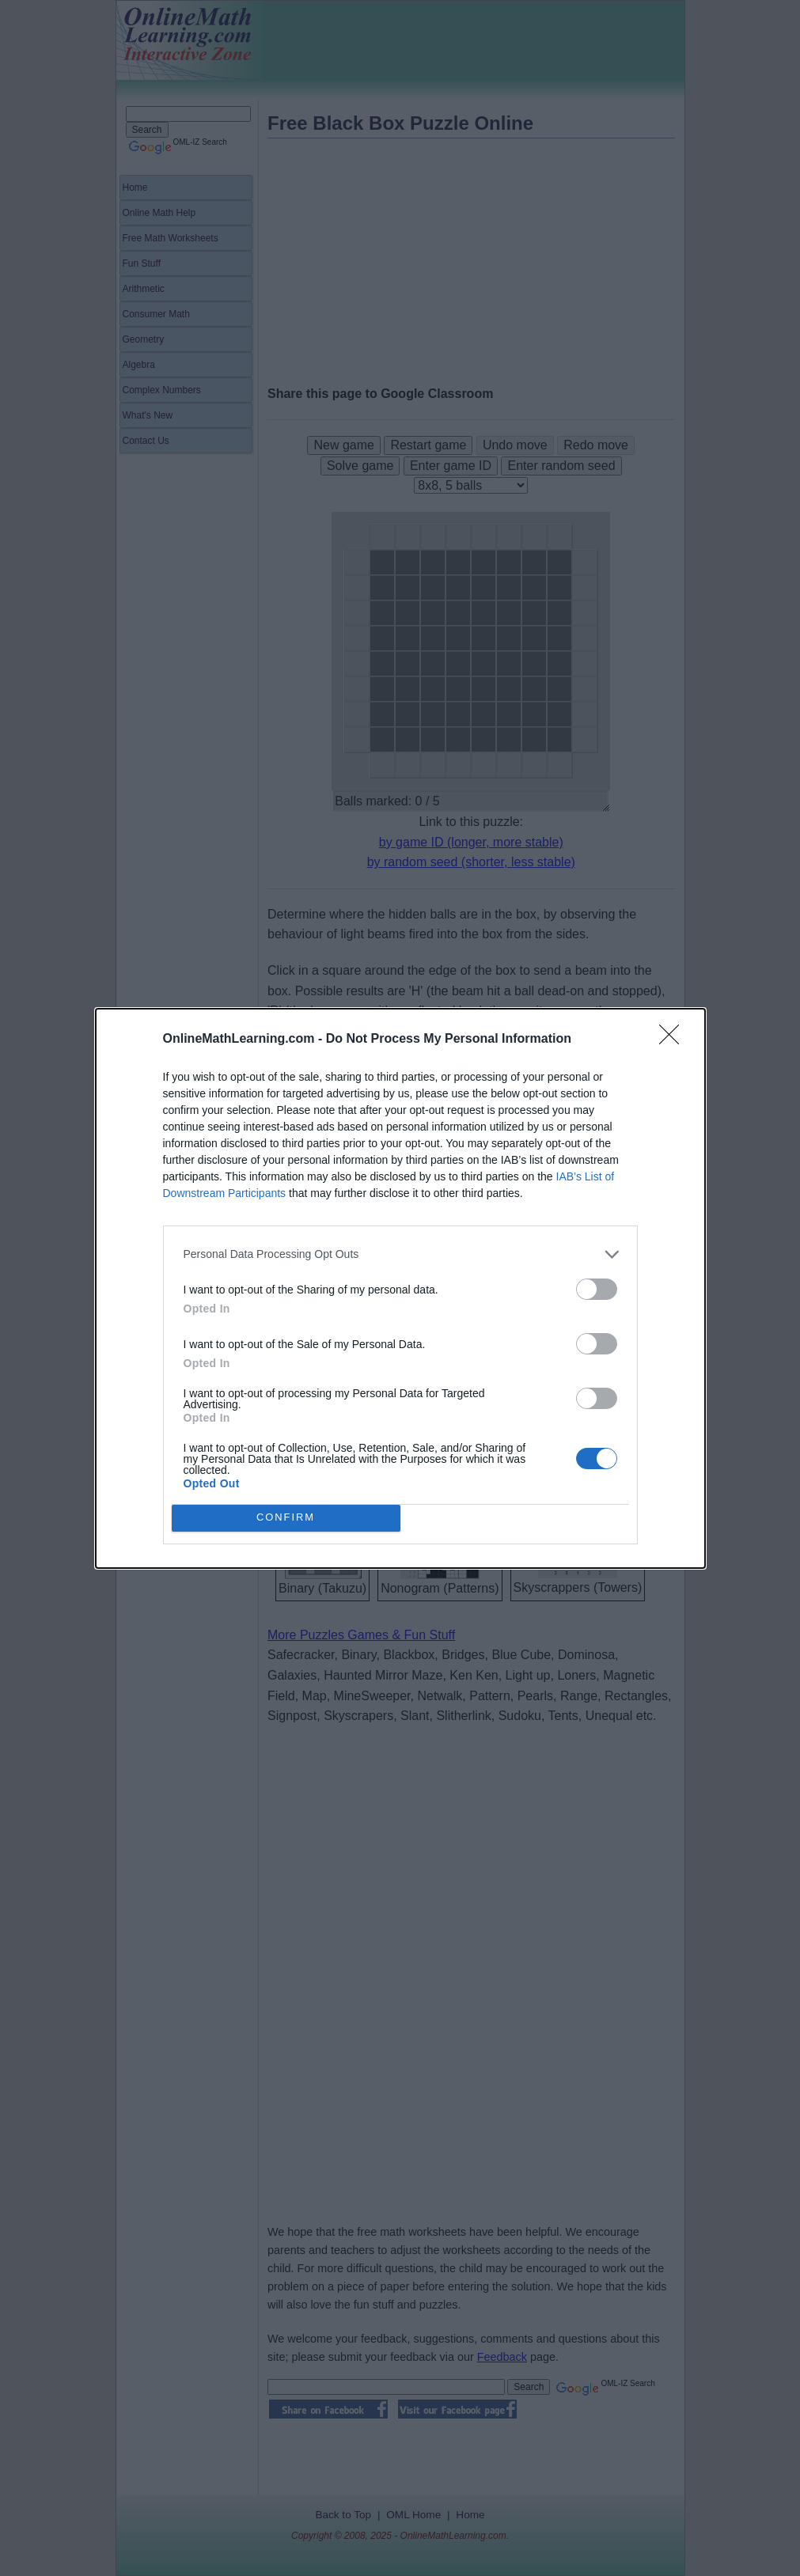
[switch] (596, 1289)
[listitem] (400, 1254)
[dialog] (400, 1288)
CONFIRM (286, 1518)
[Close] (674, 1040)
